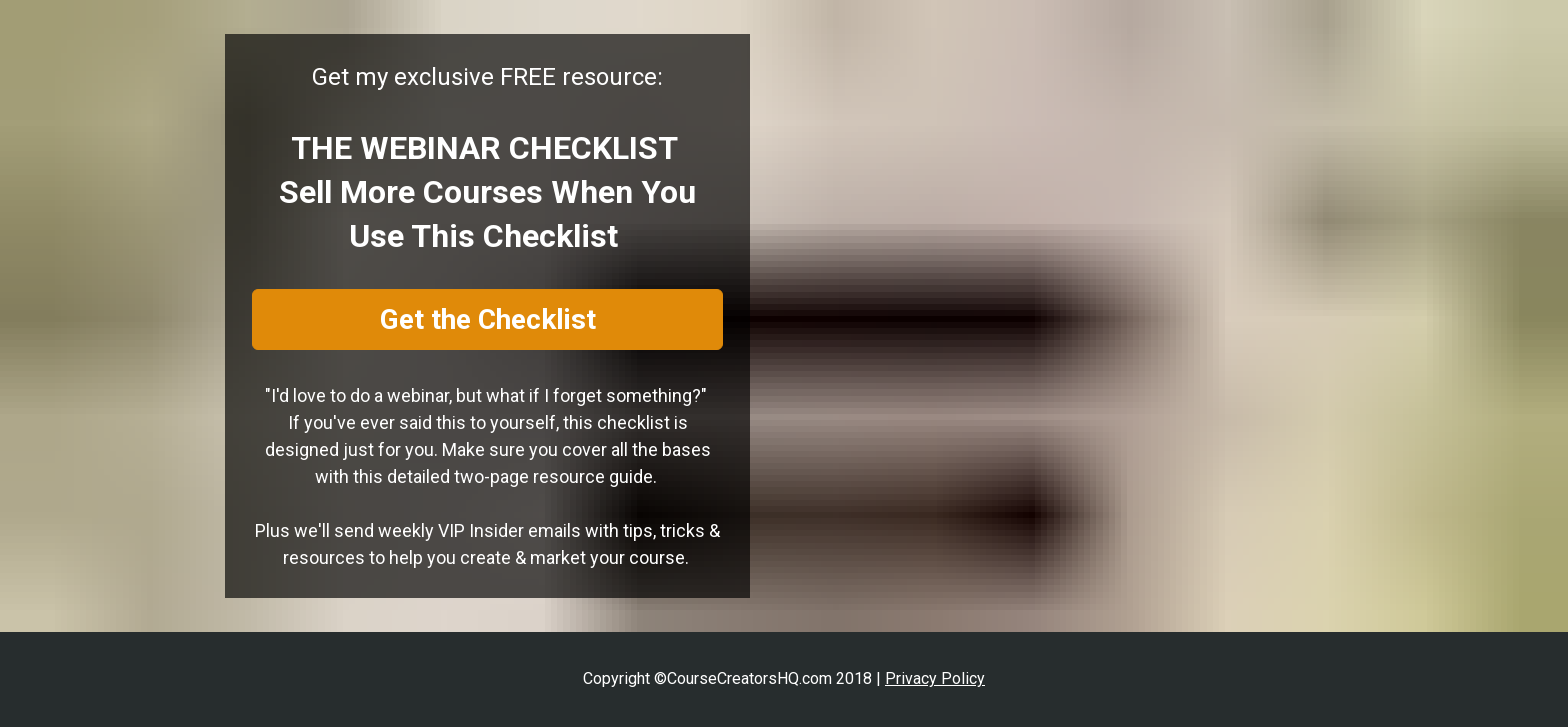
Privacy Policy (935, 678)
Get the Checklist (488, 319)
